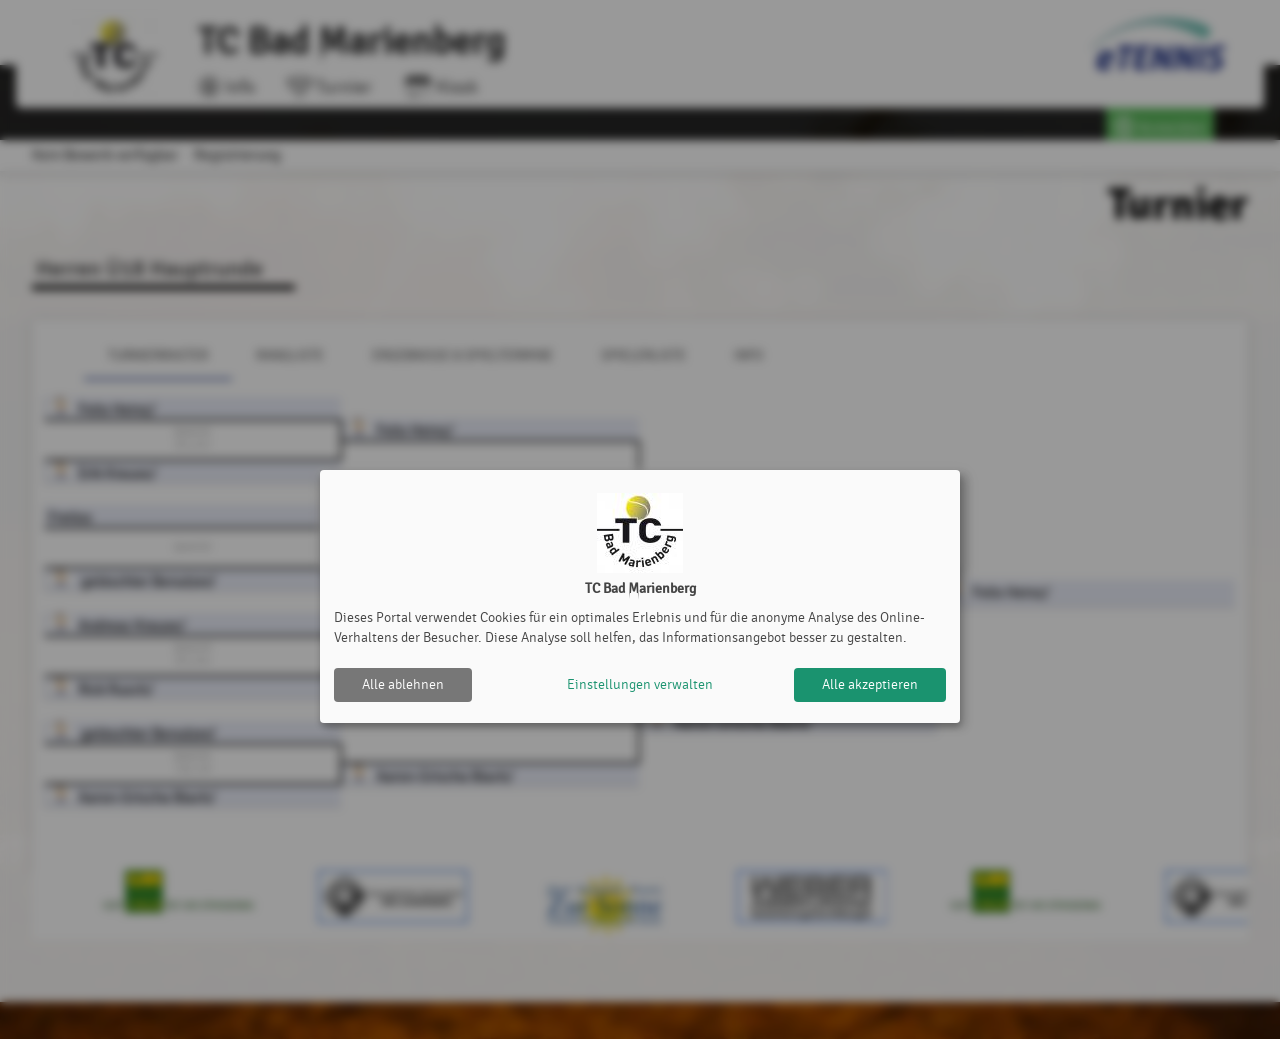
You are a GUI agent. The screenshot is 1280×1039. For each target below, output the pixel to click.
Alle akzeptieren (870, 684)
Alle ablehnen (403, 684)
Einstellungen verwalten (640, 684)
